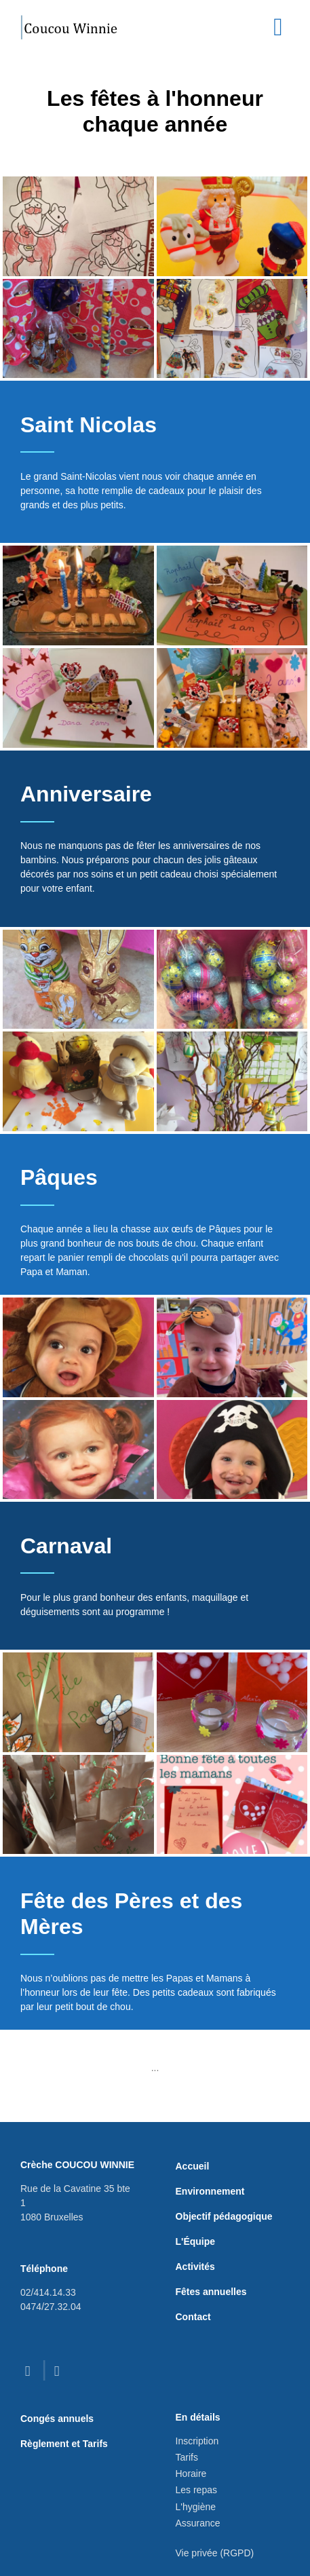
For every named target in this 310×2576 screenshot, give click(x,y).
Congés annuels (57, 2418)
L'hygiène (196, 2506)
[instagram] (60, 2370)
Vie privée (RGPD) (215, 2552)
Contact (193, 2316)
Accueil (193, 2166)
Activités (195, 2266)
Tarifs (187, 2457)
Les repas (196, 2489)
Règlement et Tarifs (64, 2443)
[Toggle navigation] (278, 27)
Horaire (191, 2473)
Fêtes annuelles (211, 2291)
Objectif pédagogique (224, 2216)
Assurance (198, 2523)
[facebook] (30, 2370)
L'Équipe (196, 2241)
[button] (78, 226)
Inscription (197, 2441)
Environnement (210, 2191)
